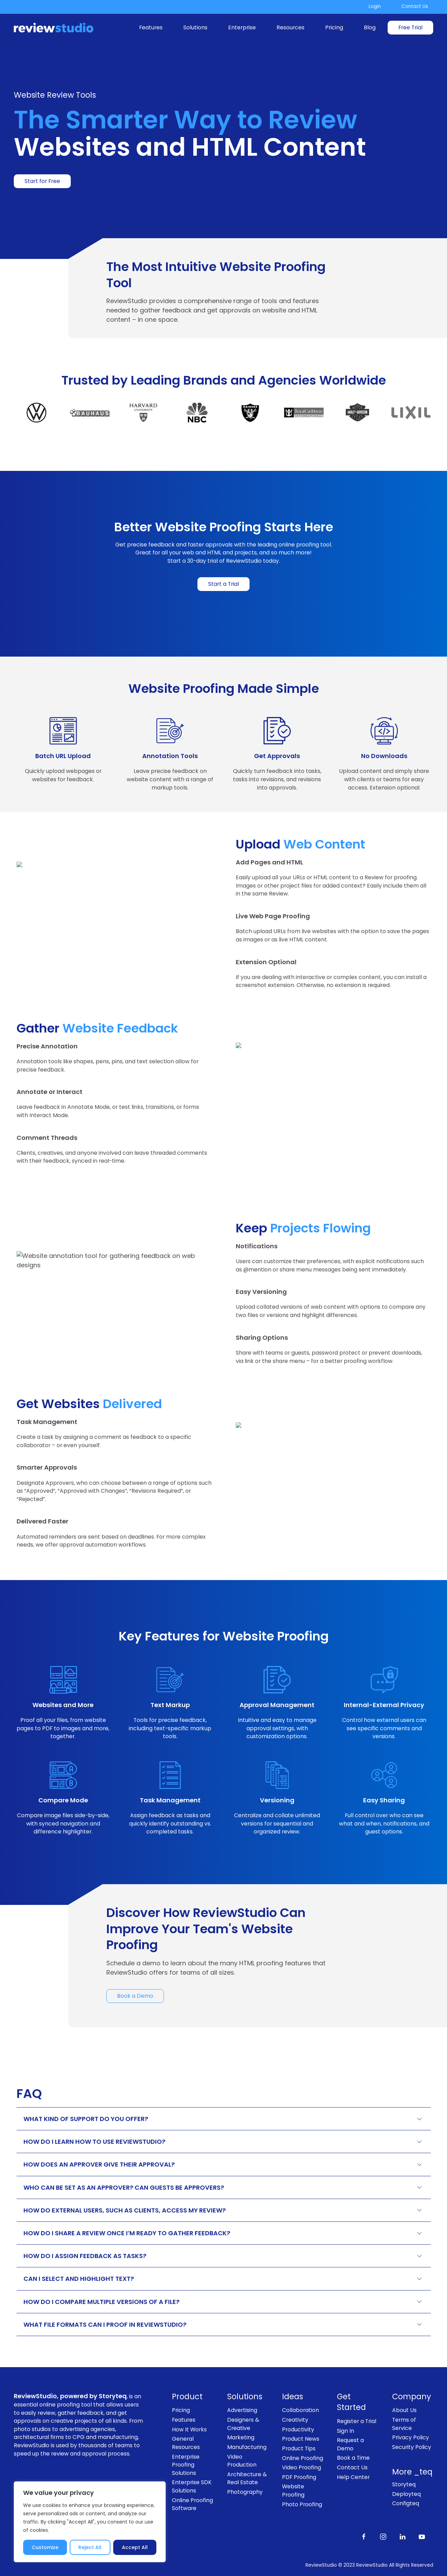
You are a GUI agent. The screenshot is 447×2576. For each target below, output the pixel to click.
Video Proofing (301, 2467)
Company (411, 2396)
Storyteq (404, 2484)
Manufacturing (246, 2447)
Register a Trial (356, 2421)
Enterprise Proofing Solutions (186, 2465)
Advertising (242, 2410)
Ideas (292, 2396)
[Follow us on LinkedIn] (402, 2536)
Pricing (334, 27)
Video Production (241, 2461)
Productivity (298, 2429)
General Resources (186, 2443)
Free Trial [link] (410, 27)
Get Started (351, 2402)
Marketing (240, 2437)
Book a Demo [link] (135, 1996)
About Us (404, 2410)
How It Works (189, 2429)
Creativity (295, 2420)
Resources (290, 27)
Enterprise (242, 27)
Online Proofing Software (192, 2504)
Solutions (195, 27)
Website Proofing (293, 2490)
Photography (245, 2492)
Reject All (89, 2547)
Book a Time (353, 2458)
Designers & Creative (243, 2424)
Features (151, 27)
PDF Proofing (299, 2477)
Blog (370, 27)
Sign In (345, 2431)
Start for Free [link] (42, 181)
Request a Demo (350, 2444)
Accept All (135, 2547)
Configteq (405, 2503)
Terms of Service (404, 2424)
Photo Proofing (302, 2504)
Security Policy (411, 2447)
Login (375, 6)
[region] (90, 2521)
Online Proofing (302, 2458)
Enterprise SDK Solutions (192, 2486)
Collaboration (300, 2410)
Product (187, 2396)
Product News (300, 2439)
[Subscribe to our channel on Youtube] (422, 2536)
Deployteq (406, 2494)
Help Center (353, 2477)
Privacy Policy (410, 2437)
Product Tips (298, 2448)
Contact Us (414, 6)
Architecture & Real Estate (247, 2478)
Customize (45, 2547)
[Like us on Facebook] (364, 2536)
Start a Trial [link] (223, 584)
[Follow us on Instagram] (383, 2536)
